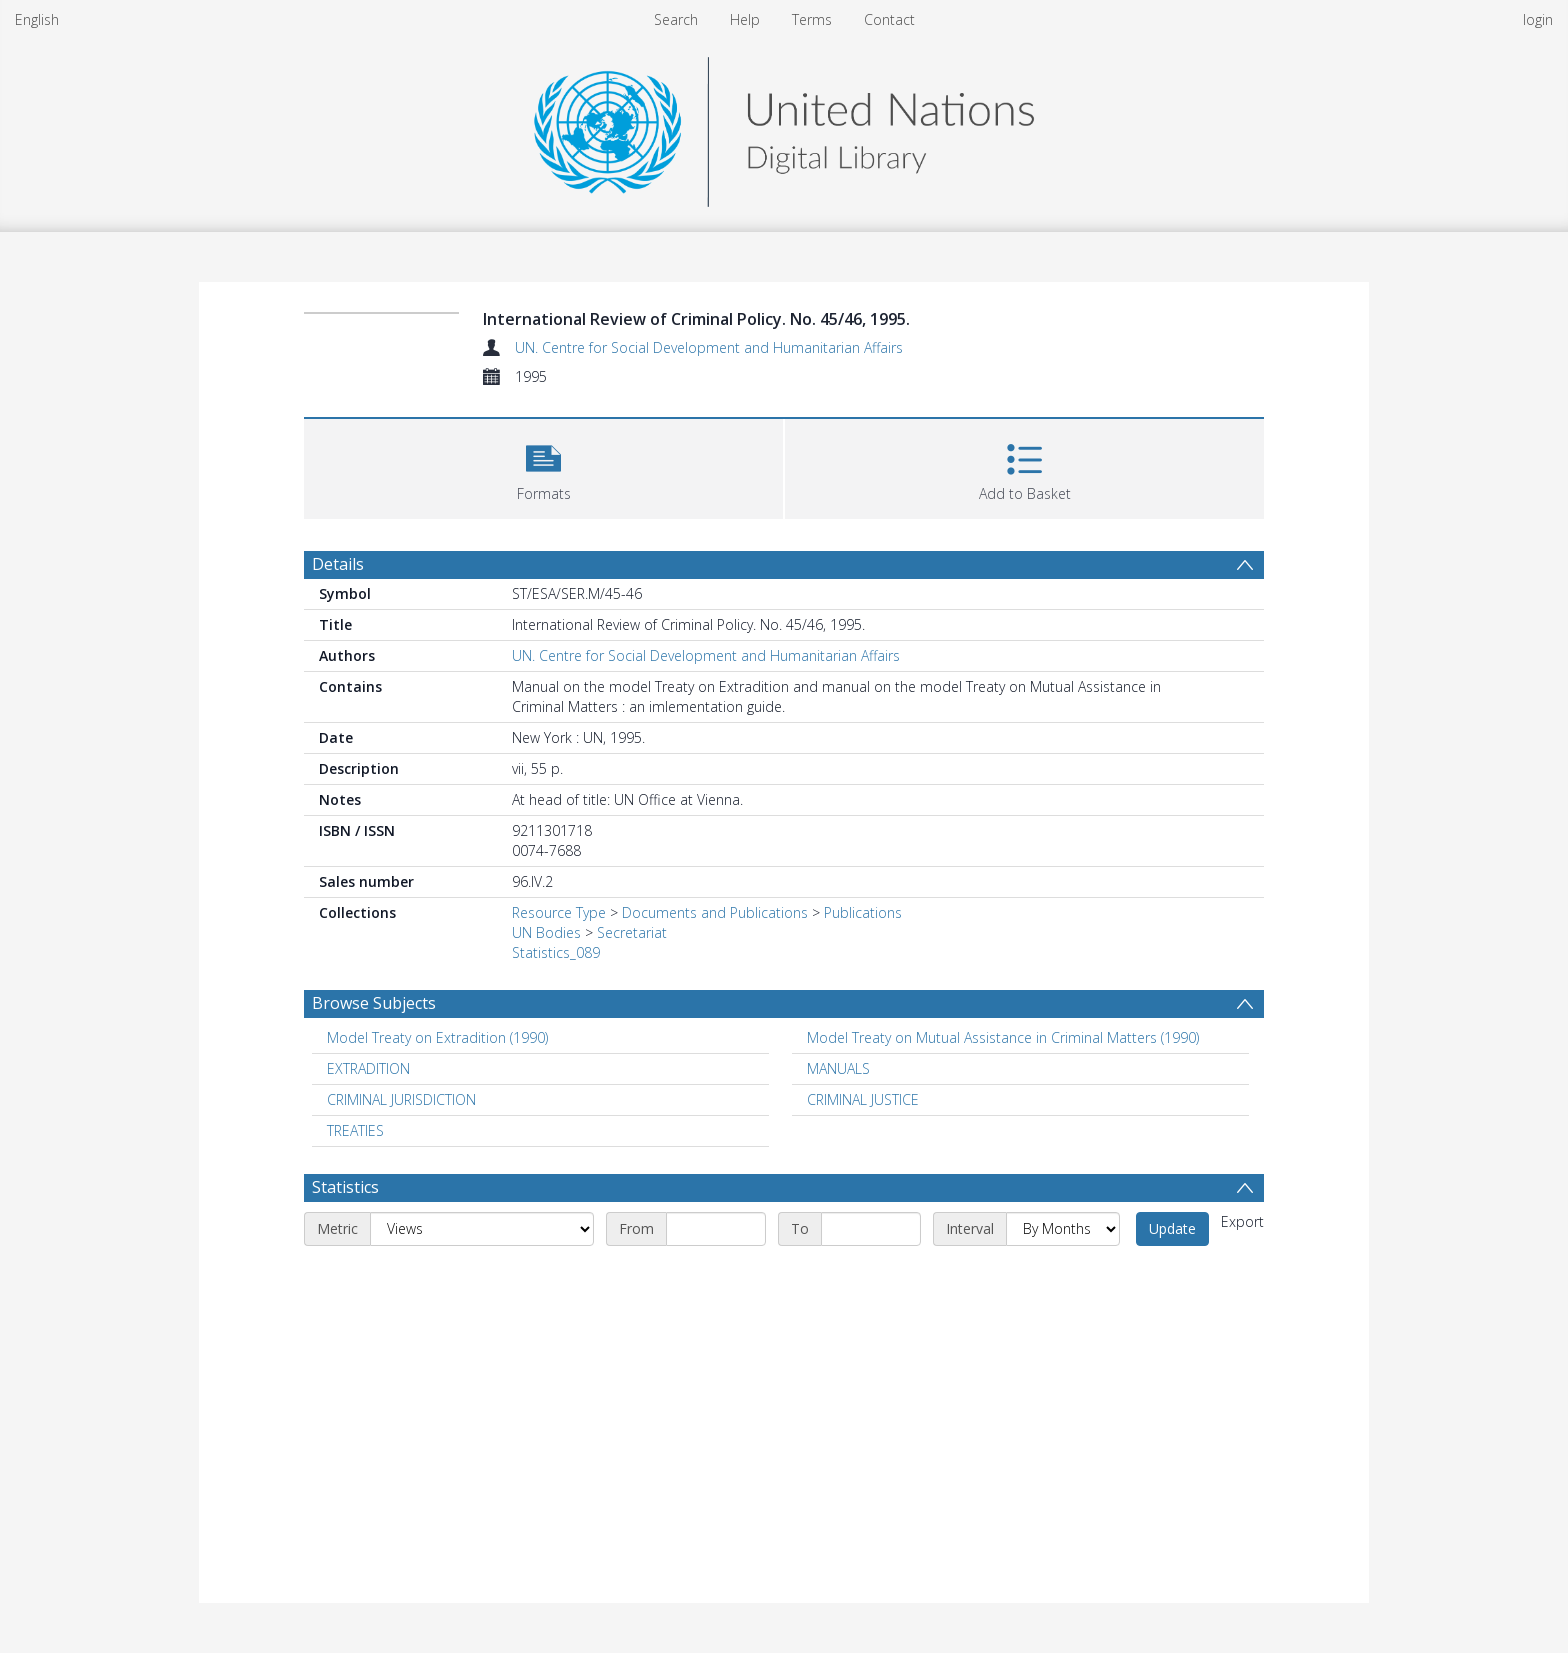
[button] (543, 466)
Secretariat (632, 932)
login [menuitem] (1538, 19)
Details (338, 564)
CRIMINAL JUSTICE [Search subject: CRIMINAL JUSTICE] (863, 1099)
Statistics (345, 1187)
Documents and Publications (715, 912)
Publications (863, 912)
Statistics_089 (556, 952)
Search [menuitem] (676, 19)
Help (745, 19)
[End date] (871, 1229)
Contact (889, 19)
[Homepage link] (784, 126)
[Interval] (1063, 1229)
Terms (812, 19)
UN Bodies (546, 932)
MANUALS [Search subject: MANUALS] (838, 1068)
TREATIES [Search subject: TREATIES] (355, 1130)
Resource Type (559, 912)
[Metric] (482, 1229)
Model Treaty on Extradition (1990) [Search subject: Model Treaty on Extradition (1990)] (437, 1037)
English (37, 19)
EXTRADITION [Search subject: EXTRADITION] (368, 1068)
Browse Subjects (374, 1003)
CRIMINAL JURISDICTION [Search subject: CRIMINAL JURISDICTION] (401, 1099)
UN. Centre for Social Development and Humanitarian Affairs (709, 347)
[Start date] (716, 1229)
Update (1172, 1228)
